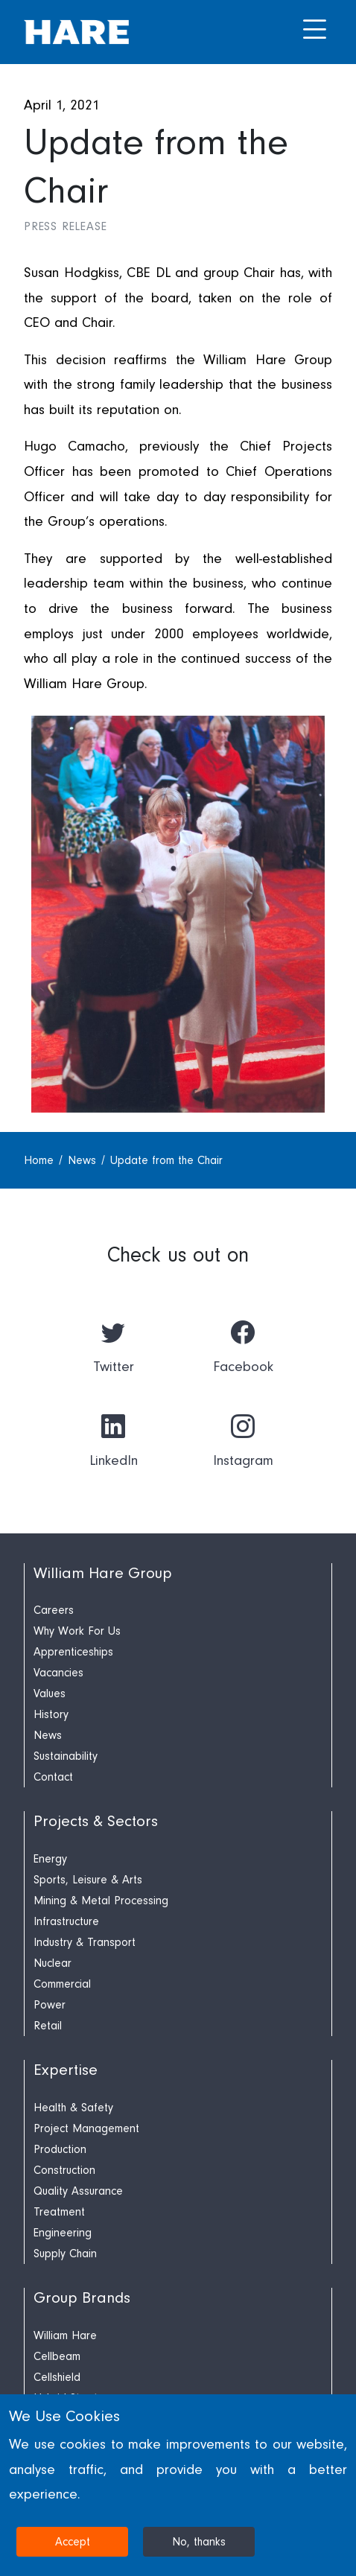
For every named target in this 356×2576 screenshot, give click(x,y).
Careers (54, 1610)
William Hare (65, 2335)
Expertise (66, 2070)
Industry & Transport (85, 1942)
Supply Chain (65, 2253)
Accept (72, 2541)
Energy (50, 1859)
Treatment (59, 2212)
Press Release (65, 226)
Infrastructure (66, 1921)
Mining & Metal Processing (101, 1900)
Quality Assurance (78, 2191)
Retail (48, 2025)
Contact (53, 1777)
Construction (64, 2170)
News (84, 1160)
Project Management (86, 2128)
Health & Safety (73, 2107)
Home (40, 1160)
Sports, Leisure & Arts (88, 1879)
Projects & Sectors (96, 1821)
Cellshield (57, 2377)
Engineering (63, 2232)
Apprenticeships (73, 1652)
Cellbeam (57, 2356)
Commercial (62, 1984)
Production (60, 2149)
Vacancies (58, 1672)
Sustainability (66, 1756)
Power (50, 2004)
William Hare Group (103, 1573)
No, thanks (199, 2541)
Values (50, 1693)
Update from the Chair (166, 1160)
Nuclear (52, 1963)
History (51, 1714)
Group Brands (82, 2297)
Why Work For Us (77, 1631)
